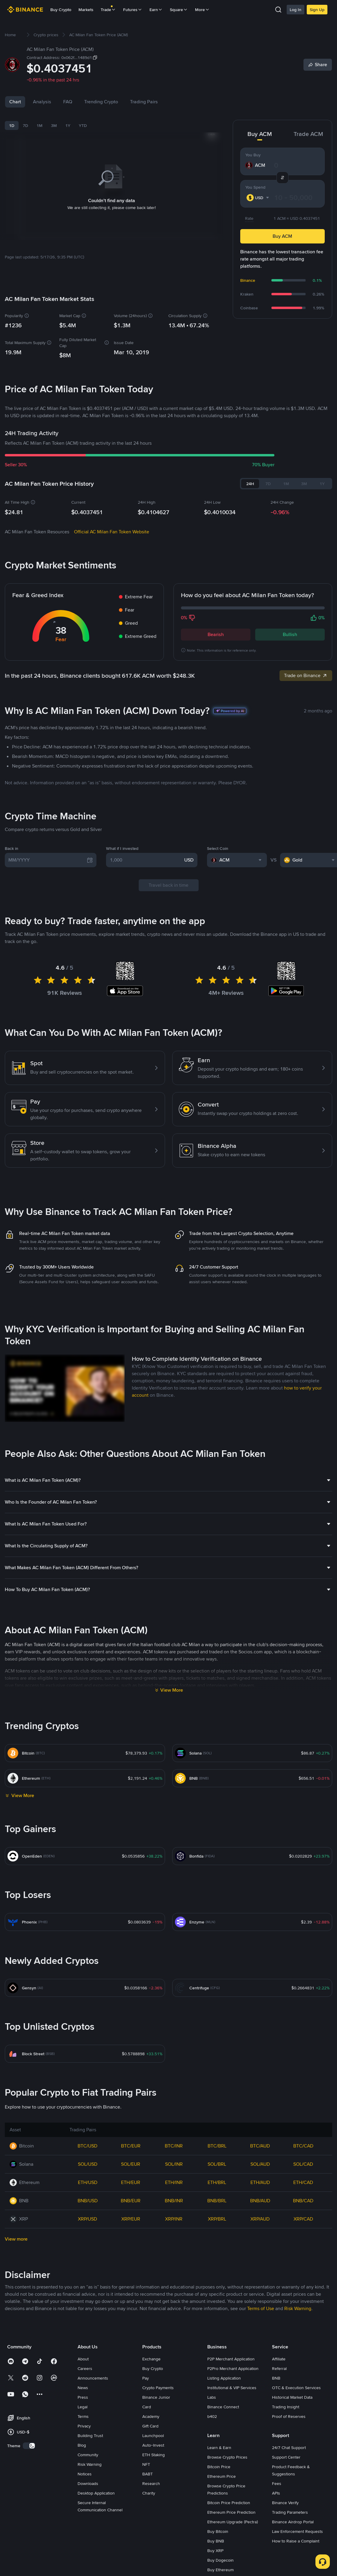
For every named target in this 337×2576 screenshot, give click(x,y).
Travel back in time (168, 885)
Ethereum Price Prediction (231, 2512)
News (83, 2387)
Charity (148, 2493)
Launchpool (153, 2435)
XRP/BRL (217, 2219)
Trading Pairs (144, 102)
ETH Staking (153, 2454)
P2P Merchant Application (231, 2359)
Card (146, 2406)
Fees (276, 2483)
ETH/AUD (260, 2182)
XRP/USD (87, 2219)
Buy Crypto (60, 9)
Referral (279, 2368)
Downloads (88, 2483)
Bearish (216, 634)
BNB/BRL (216, 2200)
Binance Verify (285, 2502)
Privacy (84, 2426)
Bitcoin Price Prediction (228, 2502)
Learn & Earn (219, 2447)
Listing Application (224, 2378)
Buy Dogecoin (220, 2560)
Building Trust (90, 2435)
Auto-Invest (153, 2445)
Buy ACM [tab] (259, 134)
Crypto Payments (158, 2387)
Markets (85, 9)
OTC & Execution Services (296, 2387)
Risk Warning (90, 2464)
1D (11, 125)
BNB (276, 2378)
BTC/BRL (217, 2146)
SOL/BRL (217, 2164)
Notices (85, 2474)
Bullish (290, 634)
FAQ (67, 102)
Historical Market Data (292, 2397)
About (83, 2359)
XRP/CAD (303, 2219)
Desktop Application (96, 2493)
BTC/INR (174, 2146)
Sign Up (317, 9)
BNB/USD (88, 2200)
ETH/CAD (303, 2182)
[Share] (317, 65)
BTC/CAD (303, 2146)
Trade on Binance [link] (306, 675)
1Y (67, 125)
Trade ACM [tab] (308, 134)
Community (88, 2454)
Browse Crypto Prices (227, 2457)
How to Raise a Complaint (295, 2541)
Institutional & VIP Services (231, 2387)
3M (54, 125)
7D (25, 125)
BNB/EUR (130, 2200)
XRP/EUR (130, 2219)
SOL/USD (87, 2164)
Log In (295, 9)
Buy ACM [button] (282, 236)
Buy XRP (215, 2550)
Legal (82, 2406)
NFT (146, 2464)
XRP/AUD (260, 2219)
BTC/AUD (260, 2146)
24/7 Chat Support (289, 2447)
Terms (83, 2416)
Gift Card (150, 2426)
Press (83, 2397)
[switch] (29, 2445)
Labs (211, 2397)
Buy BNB (215, 2541)
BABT (147, 2474)
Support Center (286, 2457)
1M (40, 125)
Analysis (42, 102)
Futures (132, 9)
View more (16, 2239)
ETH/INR (174, 2182)
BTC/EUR (130, 2146)
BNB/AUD (260, 2200)
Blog (82, 2445)
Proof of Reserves (289, 2416)
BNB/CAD (303, 2200)
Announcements (93, 2378)
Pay (145, 2378)
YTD (83, 125)
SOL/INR (174, 2164)
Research (151, 2483)
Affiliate (278, 2359)
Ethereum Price (221, 2476)
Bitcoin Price (218, 2466)
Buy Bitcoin (217, 2531)
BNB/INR (174, 2200)
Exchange (151, 2359)
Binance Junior (156, 2397)
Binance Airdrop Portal (293, 2521)
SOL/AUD (260, 2164)
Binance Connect (223, 2406)
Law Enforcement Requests (297, 2531)
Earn (156, 9)
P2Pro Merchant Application (233, 2368)
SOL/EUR (130, 2164)
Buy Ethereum (220, 2569)
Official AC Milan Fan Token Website (111, 532)
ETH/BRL (217, 2182)
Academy (150, 2416)
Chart (15, 102)
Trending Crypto (101, 102)
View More (171, 1690)
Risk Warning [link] (297, 2308)
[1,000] (146, 860)
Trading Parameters (290, 2512)
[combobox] (258, 198)
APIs (276, 2493)
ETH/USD (87, 2182)
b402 (212, 2416)
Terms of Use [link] (260, 2308)
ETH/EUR (130, 2182)
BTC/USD (87, 2146)
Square (179, 9)
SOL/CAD (303, 2164)
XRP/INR (173, 2219)
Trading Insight (285, 2406)
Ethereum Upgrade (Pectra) (232, 2521)
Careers (85, 2368)
